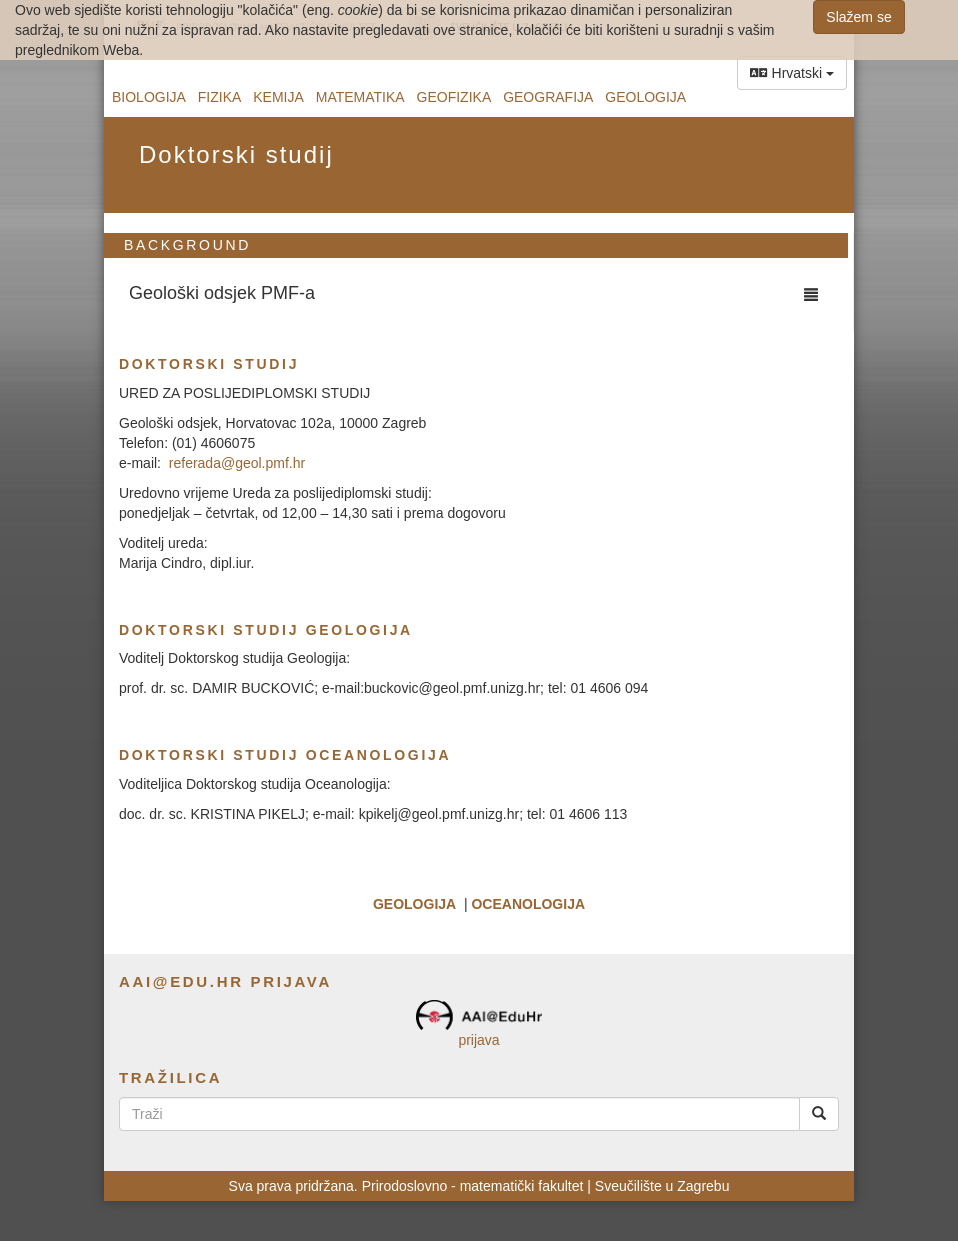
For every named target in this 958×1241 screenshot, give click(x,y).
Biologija (149, 97)
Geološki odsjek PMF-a (222, 293)
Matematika (360, 97)
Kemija (278, 97)
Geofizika (454, 97)
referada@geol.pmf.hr (237, 463)
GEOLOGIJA (414, 904)
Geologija (645, 97)
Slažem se (858, 17)
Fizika (220, 97)
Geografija (548, 97)
